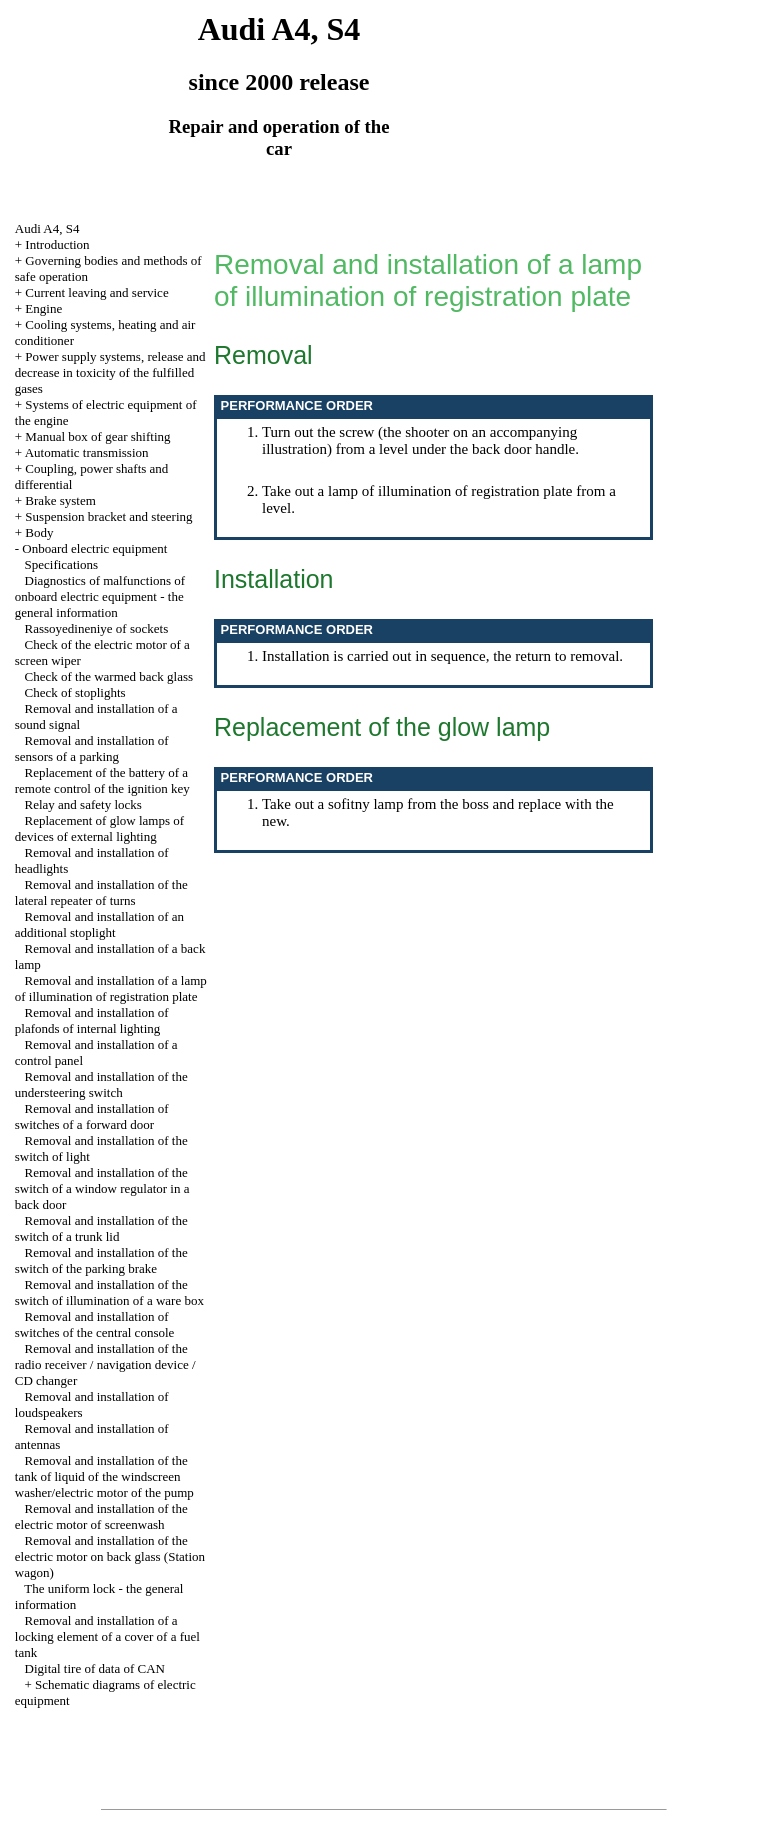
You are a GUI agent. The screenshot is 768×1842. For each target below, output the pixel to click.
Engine (43, 308)
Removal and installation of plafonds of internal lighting (92, 1020)
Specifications (62, 564)
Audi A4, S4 (47, 228)
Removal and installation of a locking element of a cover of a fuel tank (107, 1636)
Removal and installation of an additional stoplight (99, 924)
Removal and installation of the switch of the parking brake (101, 1260)
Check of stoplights (75, 692)
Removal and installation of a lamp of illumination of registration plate (111, 988)
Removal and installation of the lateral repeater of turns (101, 892)
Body (39, 532)
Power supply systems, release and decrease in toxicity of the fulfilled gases (110, 372)
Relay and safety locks (83, 804)
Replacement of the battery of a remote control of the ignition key (102, 780)
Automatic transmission (87, 452)
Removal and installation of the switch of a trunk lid (101, 1228)
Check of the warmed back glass (109, 676)
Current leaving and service (96, 292)
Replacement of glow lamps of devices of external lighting (99, 828)
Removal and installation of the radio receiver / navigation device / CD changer (105, 1364)
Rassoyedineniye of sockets (97, 628)
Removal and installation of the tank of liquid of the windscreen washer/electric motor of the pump (104, 1476)
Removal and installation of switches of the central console (95, 1324)
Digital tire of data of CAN (95, 1668)
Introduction (57, 244)
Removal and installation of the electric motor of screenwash (101, 1516)
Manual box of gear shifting (97, 436)
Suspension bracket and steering (108, 516)
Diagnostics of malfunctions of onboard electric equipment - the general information (100, 596)
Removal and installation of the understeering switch (101, 1084)
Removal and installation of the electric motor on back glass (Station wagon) (110, 1556)
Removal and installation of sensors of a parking (92, 748)
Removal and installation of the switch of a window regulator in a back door (102, 1188)
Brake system (60, 500)
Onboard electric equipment (94, 548)
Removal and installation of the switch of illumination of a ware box (109, 1292)
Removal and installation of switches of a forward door (92, 1116)
